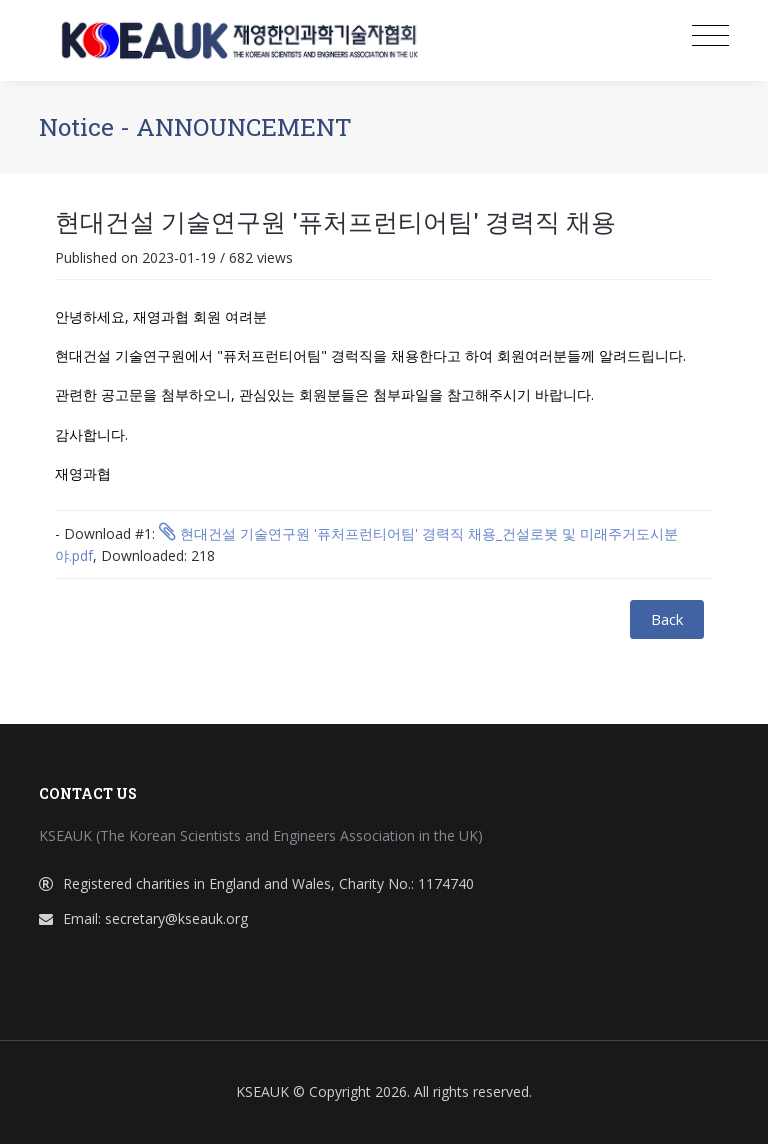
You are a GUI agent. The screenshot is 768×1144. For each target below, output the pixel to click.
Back (667, 619)
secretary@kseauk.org (176, 918)
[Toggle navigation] (710, 36)
